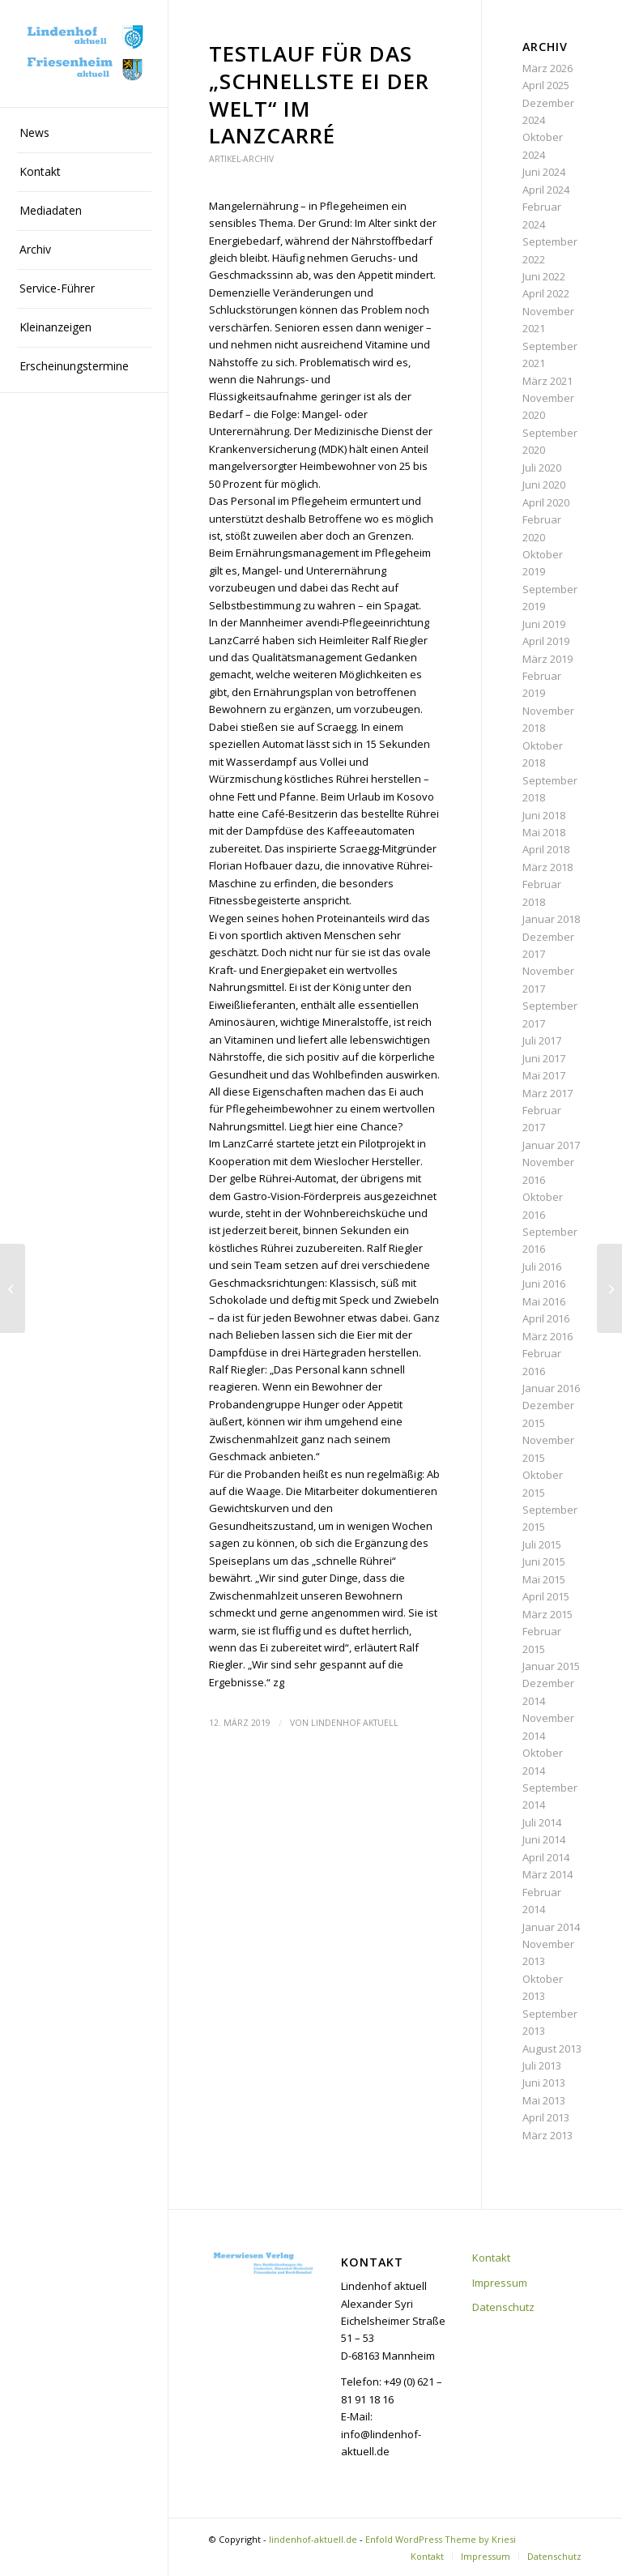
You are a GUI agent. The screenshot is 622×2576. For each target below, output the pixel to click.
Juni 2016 (543, 1283)
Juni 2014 (543, 1839)
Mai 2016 (543, 1301)
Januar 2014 (551, 1927)
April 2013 (545, 2117)
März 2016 (547, 1336)
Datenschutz (503, 2307)
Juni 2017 (543, 1058)
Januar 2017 (551, 1145)
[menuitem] (84, 133)
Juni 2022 (543, 276)
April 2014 (545, 1857)
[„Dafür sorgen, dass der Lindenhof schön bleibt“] (609, 1288)
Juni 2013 (543, 2082)
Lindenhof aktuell (354, 1722)
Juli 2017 (541, 1040)
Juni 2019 (543, 624)
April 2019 (545, 641)
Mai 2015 (543, 1579)
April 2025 (545, 85)
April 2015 (545, 1596)
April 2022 (545, 293)
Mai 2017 (543, 1075)
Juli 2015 (541, 1544)
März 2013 (547, 2135)
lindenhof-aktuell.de (313, 2539)
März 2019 (547, 658)
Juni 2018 (543, 815)
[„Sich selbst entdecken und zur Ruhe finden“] (12, 1288)
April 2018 (545, 849)
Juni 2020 (543, 484)
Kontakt (491, 2257)
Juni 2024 (543, 171)
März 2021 (547, 381)
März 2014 (547, 1874)
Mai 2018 (543, 832)
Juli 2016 (541, 1266)
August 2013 (552, 2048)
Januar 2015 (551, 1666)
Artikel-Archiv (241, 158)
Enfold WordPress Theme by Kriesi (440, 2539)
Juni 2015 (543, 1561)
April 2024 (545, 189)
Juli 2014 (541, 1822)
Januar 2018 (551, 919)
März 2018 (547, 867)
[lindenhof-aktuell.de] (84, 54)
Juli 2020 (541, 467)
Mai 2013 (543, 2100)
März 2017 (547, 1093)
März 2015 (547, 1614)
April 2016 (545, 1318)
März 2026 (547, 68)
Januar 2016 (551, 1388)
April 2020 (545, 502)
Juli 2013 (541, 2065)
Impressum (499, 2282)
